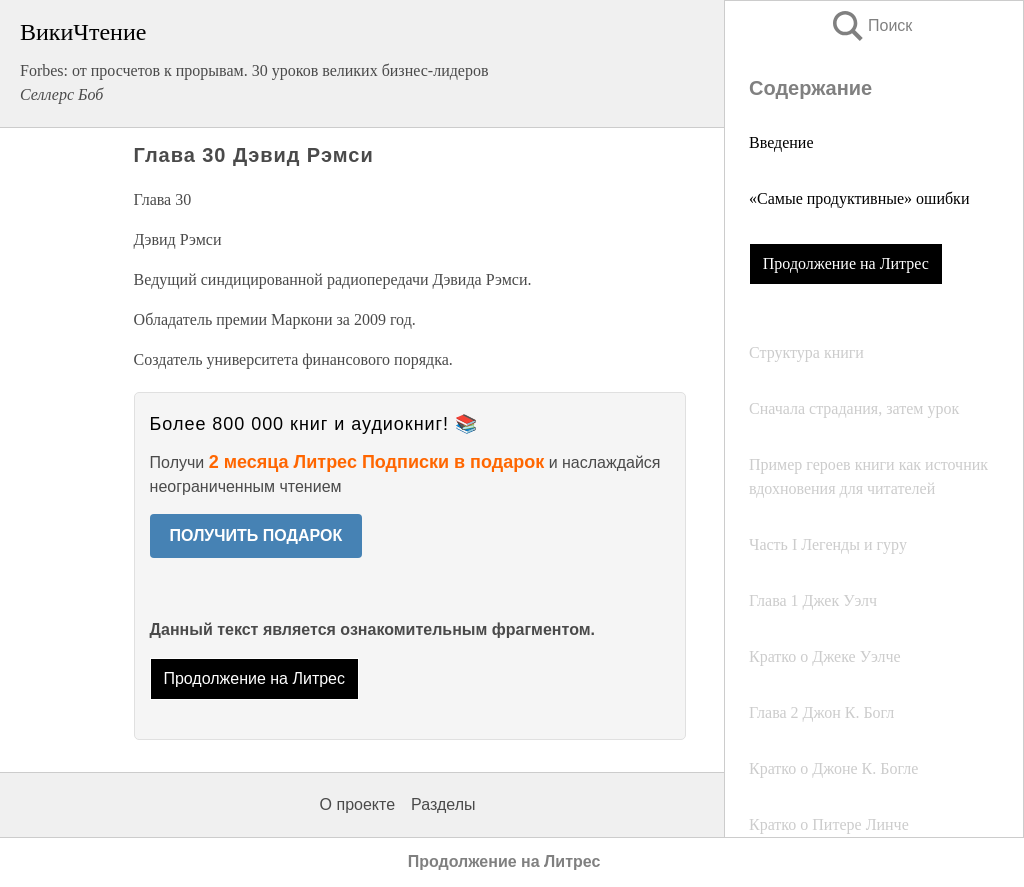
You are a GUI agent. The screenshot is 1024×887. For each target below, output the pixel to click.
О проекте (357, 804)
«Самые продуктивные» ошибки (859, 198)
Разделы (443, 804)
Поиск (871, 25)
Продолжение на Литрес (846, 263)
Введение (781, 142)
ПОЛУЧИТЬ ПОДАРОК (256, 535)
